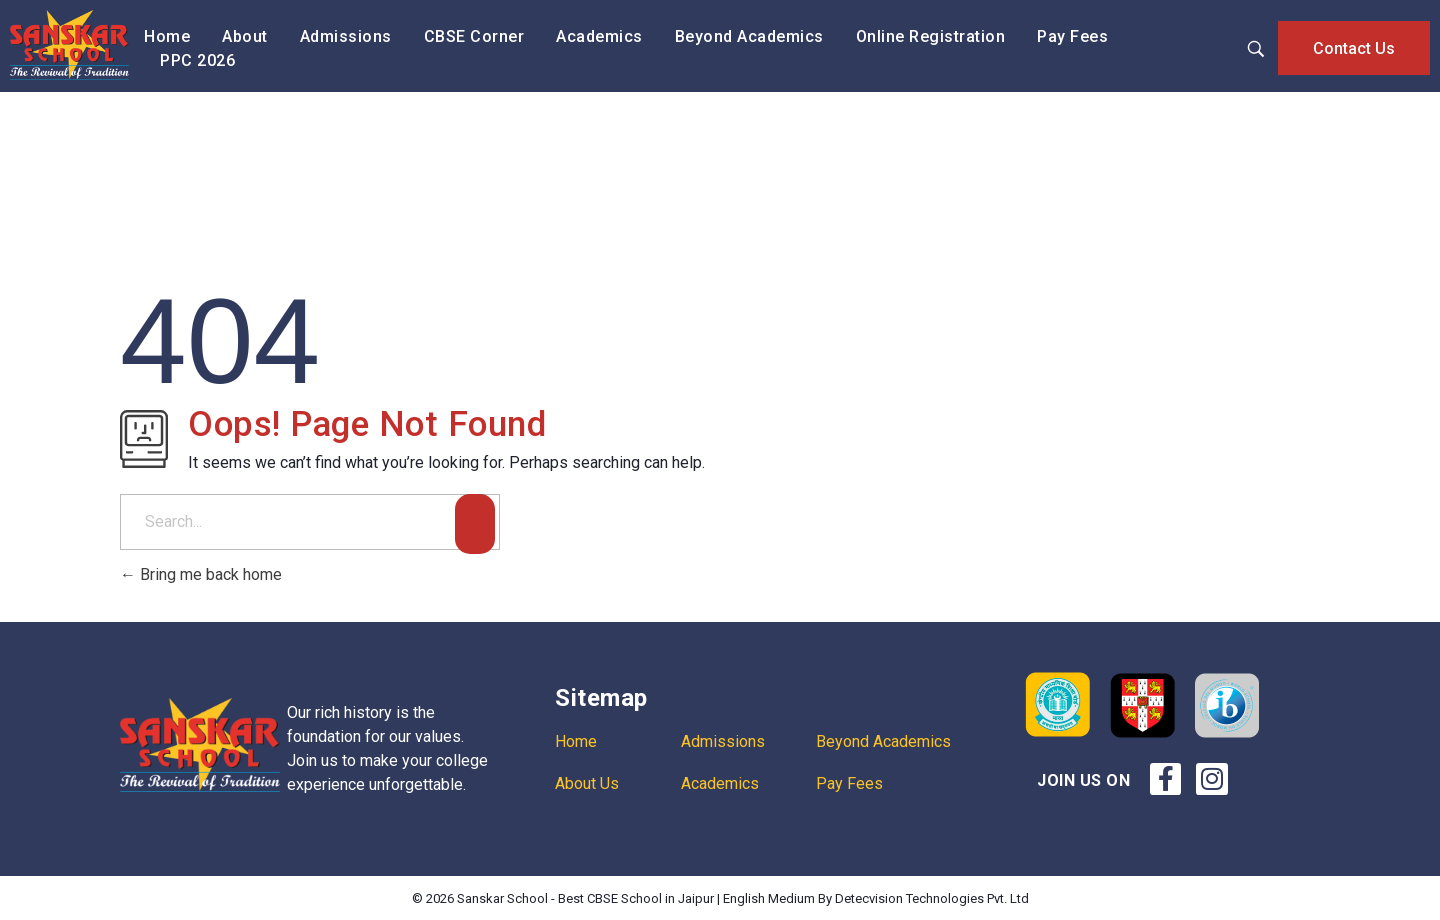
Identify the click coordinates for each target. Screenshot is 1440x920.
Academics (720, 783)
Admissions (723, 741)
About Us (587, 783)
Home (576, 741)
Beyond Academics (883, 741)
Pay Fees (849, 783)
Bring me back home (201, 574)
